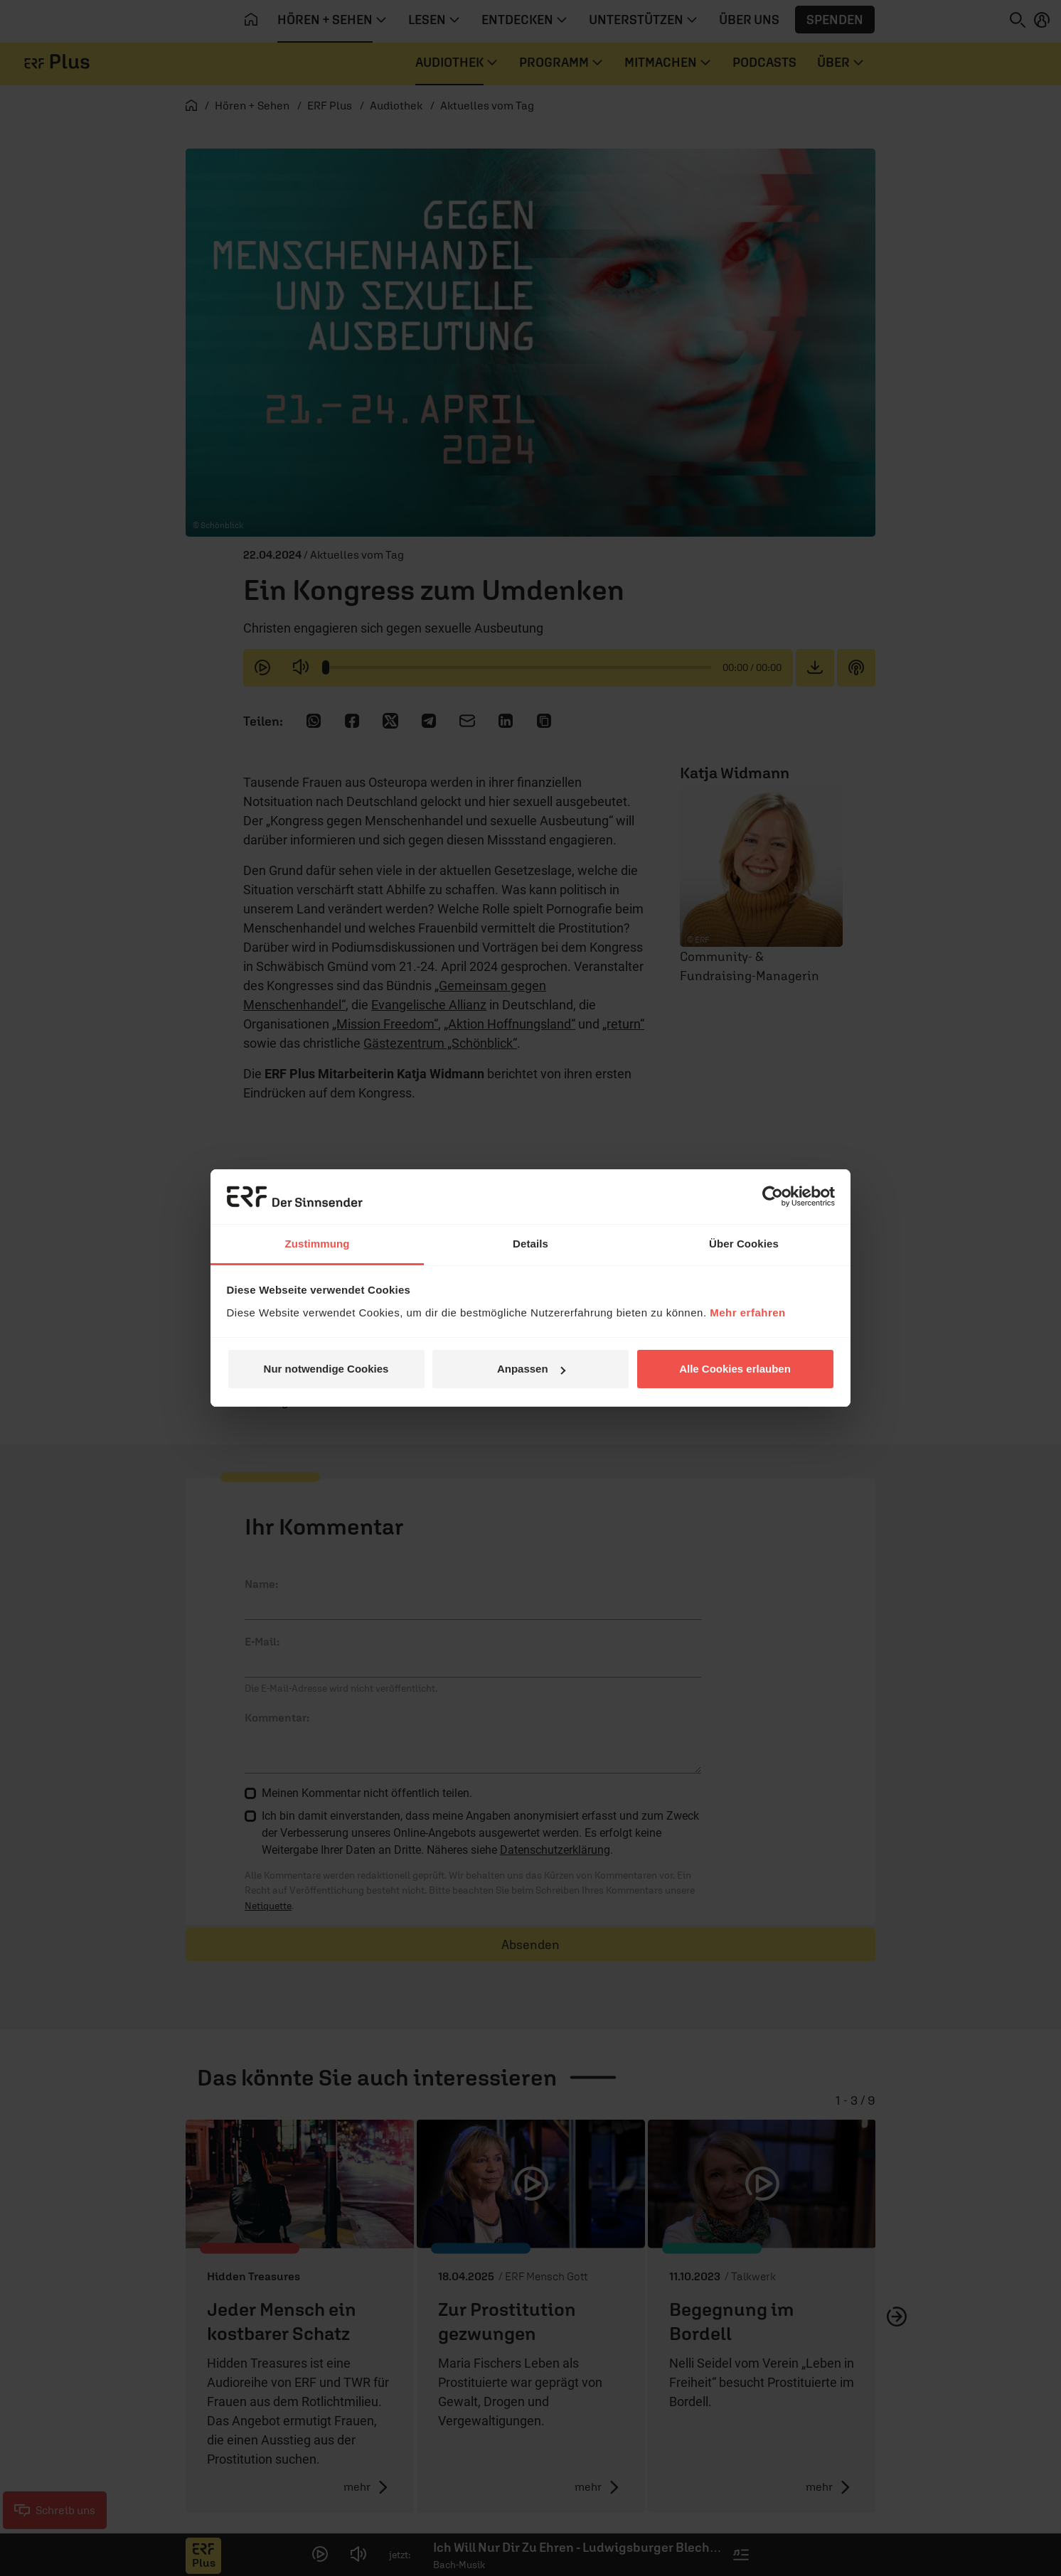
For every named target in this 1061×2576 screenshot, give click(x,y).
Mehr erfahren (748, 1312)
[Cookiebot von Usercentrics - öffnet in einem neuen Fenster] (772, 1196)
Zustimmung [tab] (317, 1244)
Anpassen (531, 1369)
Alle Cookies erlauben (735, 1369)
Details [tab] (530, 1244)
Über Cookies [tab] (744, 1244)
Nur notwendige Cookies (326, 1369)
